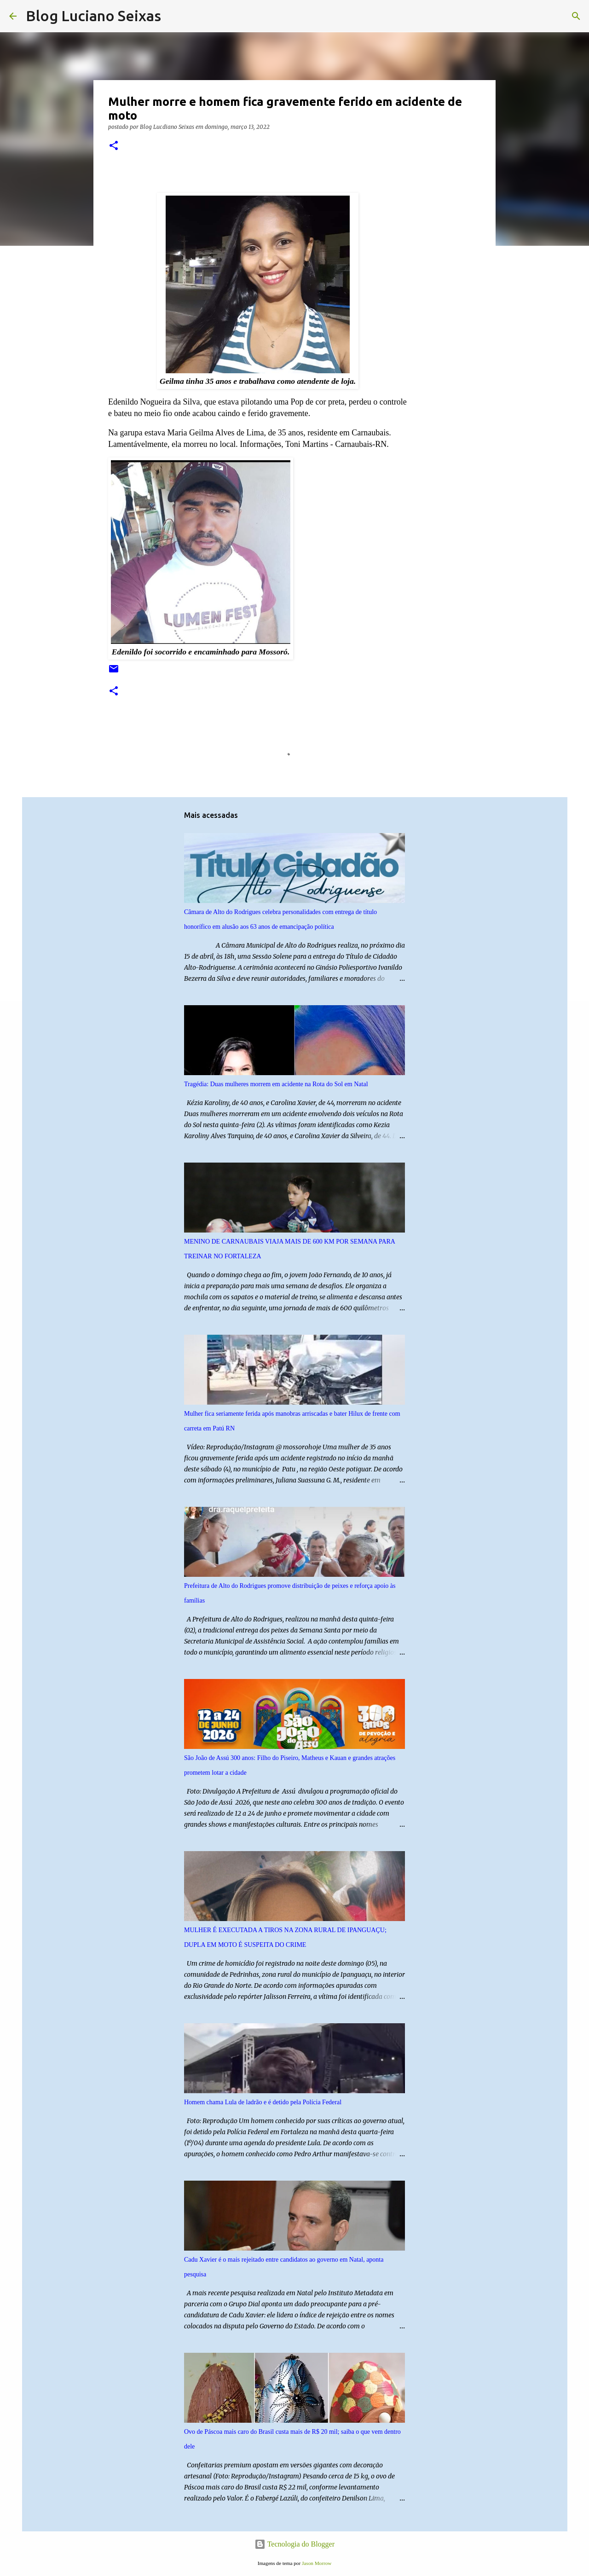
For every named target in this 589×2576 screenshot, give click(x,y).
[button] (113, 146)
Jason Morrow (316, 2563)
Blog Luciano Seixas (93, 15)
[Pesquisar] (173, 16)
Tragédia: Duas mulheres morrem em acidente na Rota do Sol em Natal (276, 1084)
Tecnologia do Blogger (294, 2544)
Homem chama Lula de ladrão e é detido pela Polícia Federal (262, 2102)
